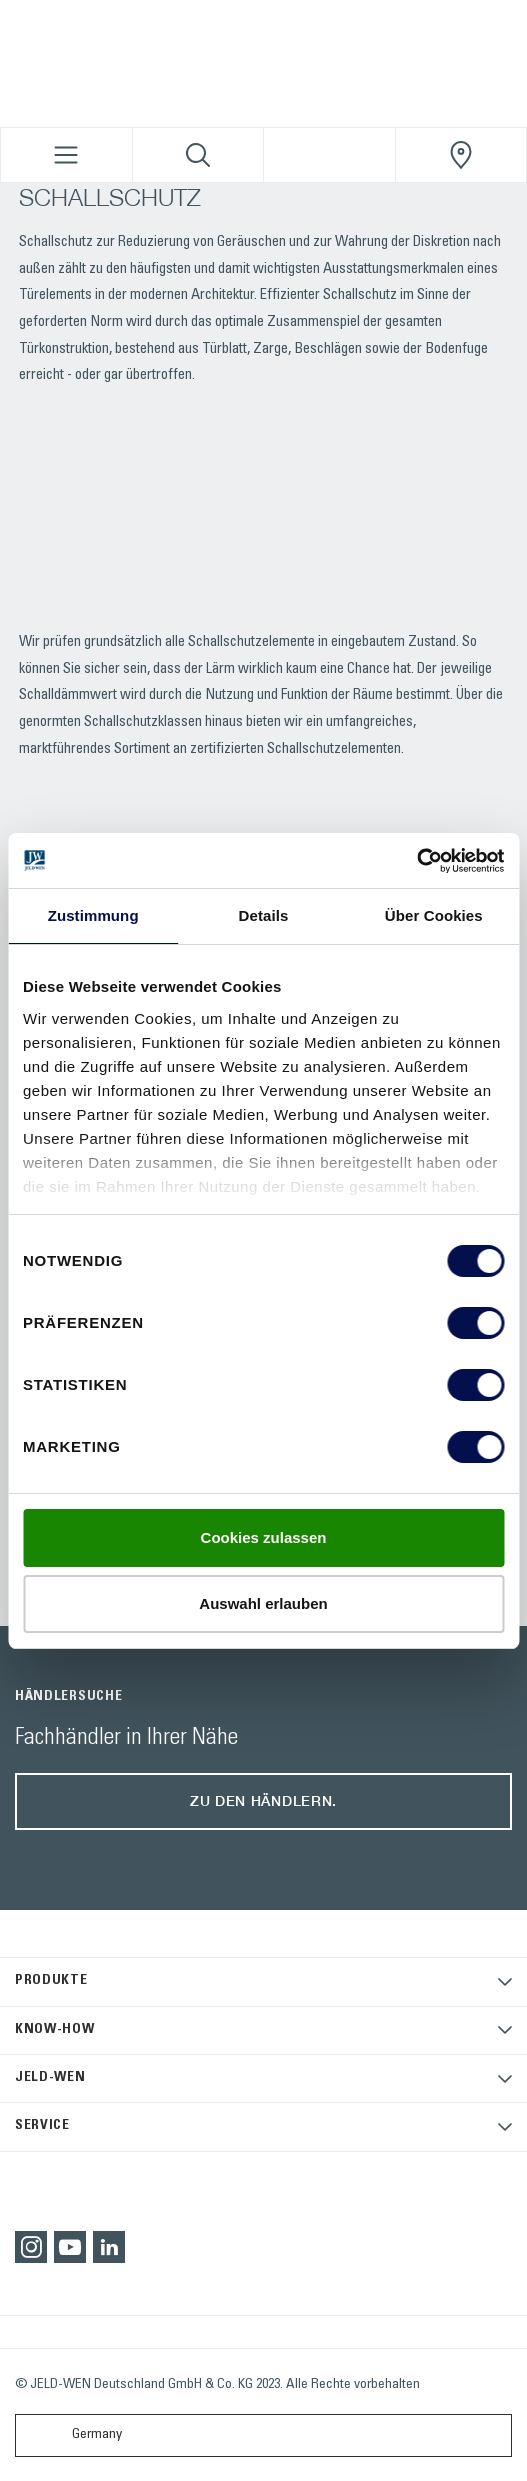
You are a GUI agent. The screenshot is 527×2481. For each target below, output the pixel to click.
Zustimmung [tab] (93, 915)
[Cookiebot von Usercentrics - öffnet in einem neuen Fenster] (416, 861)
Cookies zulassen (264, 1537)
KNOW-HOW (55, 2030)
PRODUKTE (51, 1981)
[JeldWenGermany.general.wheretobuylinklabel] (461, 155)
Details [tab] (264, 915)
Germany (73, 2435)
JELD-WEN (50, 2078)
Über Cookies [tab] (434, 915)
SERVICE (42, 2126)
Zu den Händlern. (263, 1800)
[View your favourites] (329, 155)
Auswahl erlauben (263, 1603)
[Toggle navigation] (66, 155)
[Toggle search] (198, 155)
